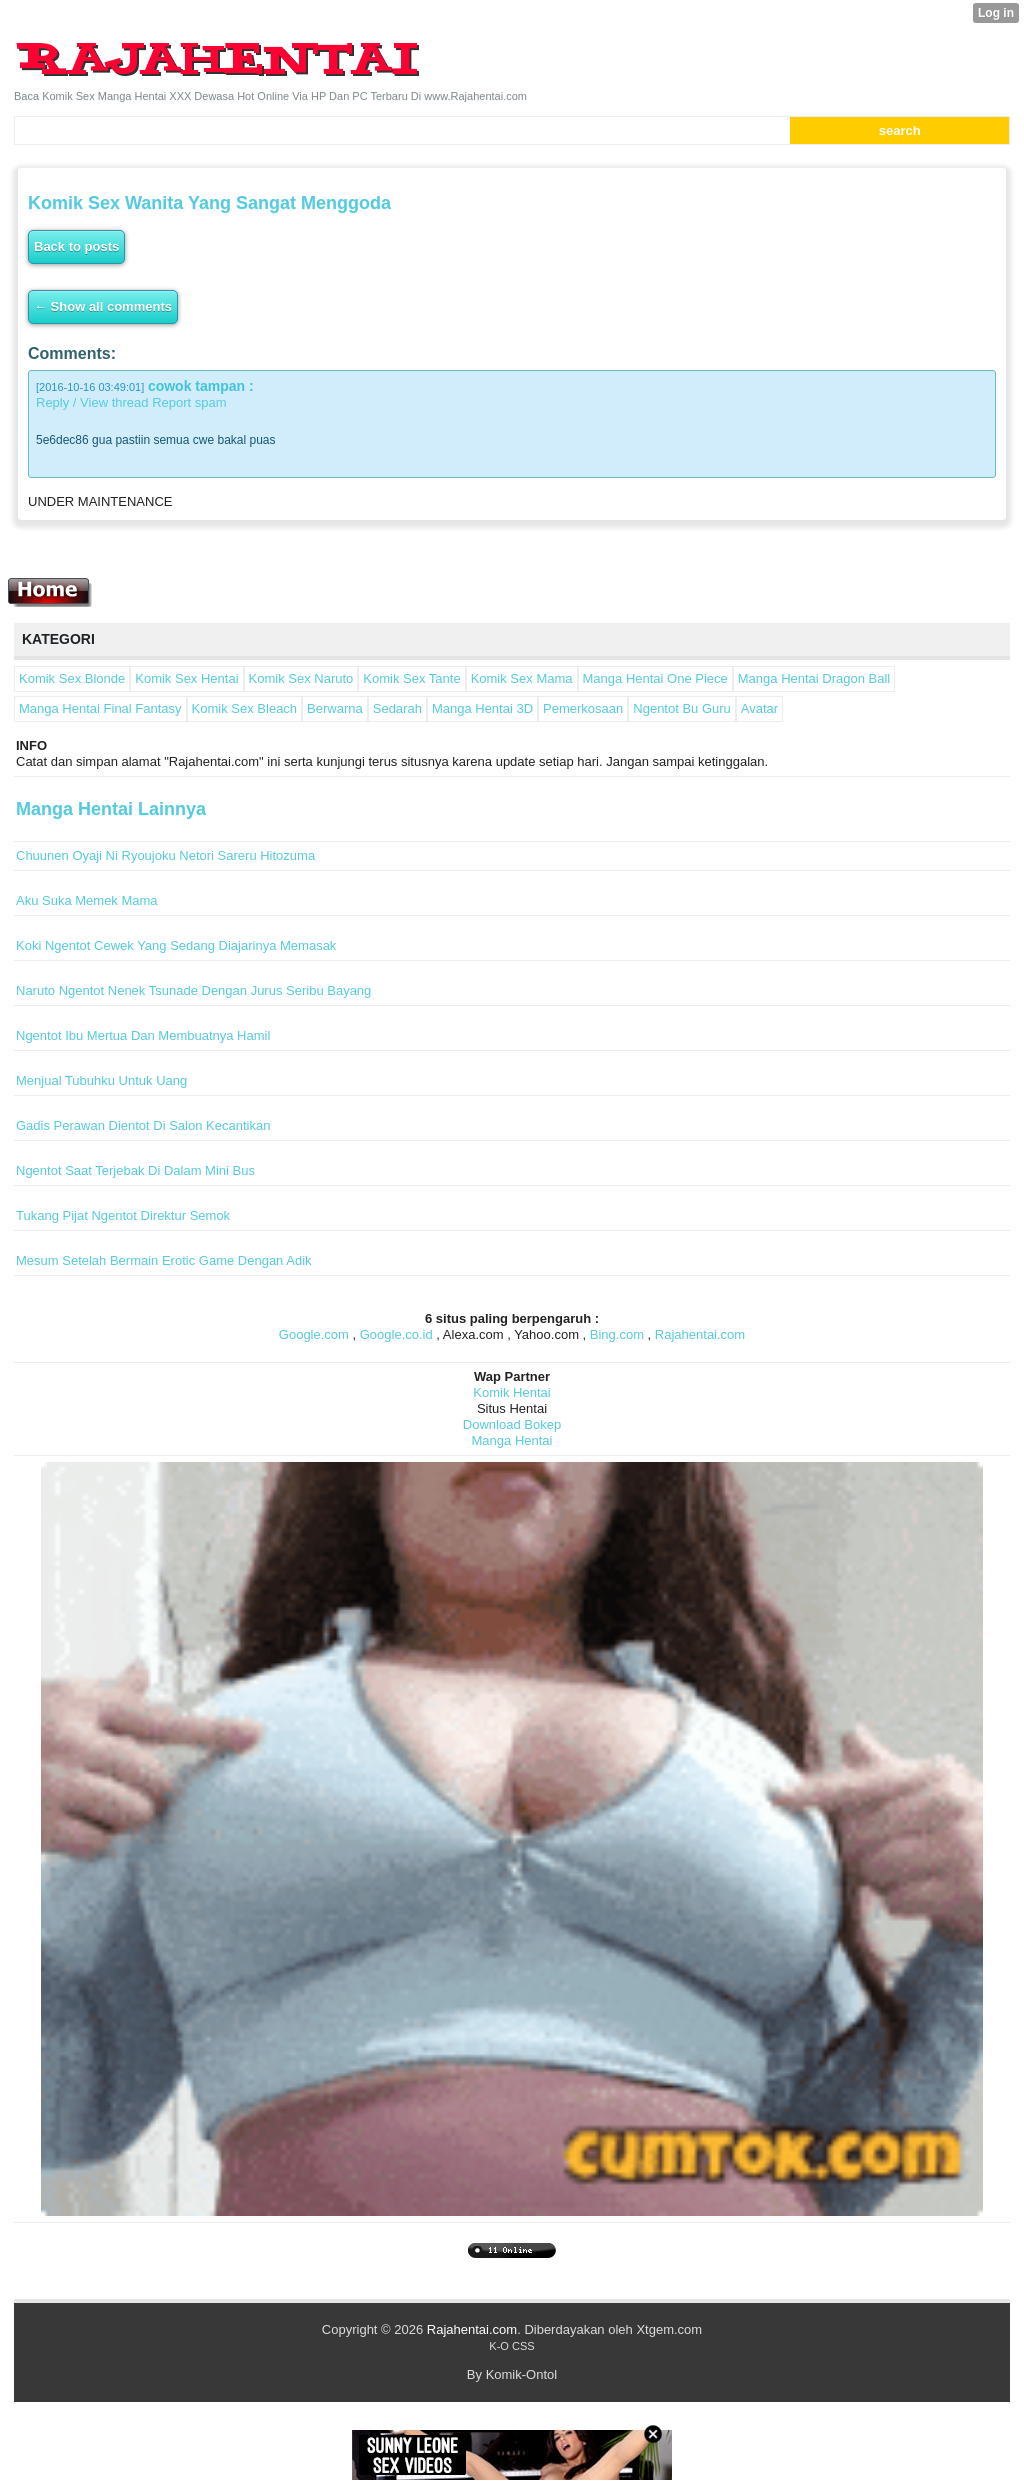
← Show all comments (103, 306)
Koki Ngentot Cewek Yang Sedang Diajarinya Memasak (176, 945)
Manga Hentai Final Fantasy (100, 708)
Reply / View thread (92, 402)
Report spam (189, 402)
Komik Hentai (511, 1392)
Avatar (759, 708)
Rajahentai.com (700, 1334)
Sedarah (397, 708)
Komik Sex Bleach (245, 708)
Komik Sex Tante (411, 678)
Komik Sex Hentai (186, 678)
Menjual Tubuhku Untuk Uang (101, 1080)
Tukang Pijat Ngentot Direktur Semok (123, 1215)
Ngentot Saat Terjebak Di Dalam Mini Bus (135, 1170)
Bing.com (617, 1334)
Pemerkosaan (583, 708)
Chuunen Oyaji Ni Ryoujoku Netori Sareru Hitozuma (165, 855)
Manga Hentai (512, 1440)
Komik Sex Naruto (301, 678)
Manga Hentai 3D (482, 708)
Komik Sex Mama (522, 678)
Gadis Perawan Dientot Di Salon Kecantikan (143, 1125)
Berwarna (335, 708)
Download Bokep (512, 1424)
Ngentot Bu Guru (682, 708)
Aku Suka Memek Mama (87, 900)
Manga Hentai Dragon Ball (814, 678)
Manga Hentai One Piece (655, 678)
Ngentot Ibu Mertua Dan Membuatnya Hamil (143, 1035)
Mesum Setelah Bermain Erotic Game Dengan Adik (164, 1260)
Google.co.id (396, 1334)
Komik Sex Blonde (72, 678)
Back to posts (76, 246)
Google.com (314, 1334)
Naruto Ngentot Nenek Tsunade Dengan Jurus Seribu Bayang (193, 990)
